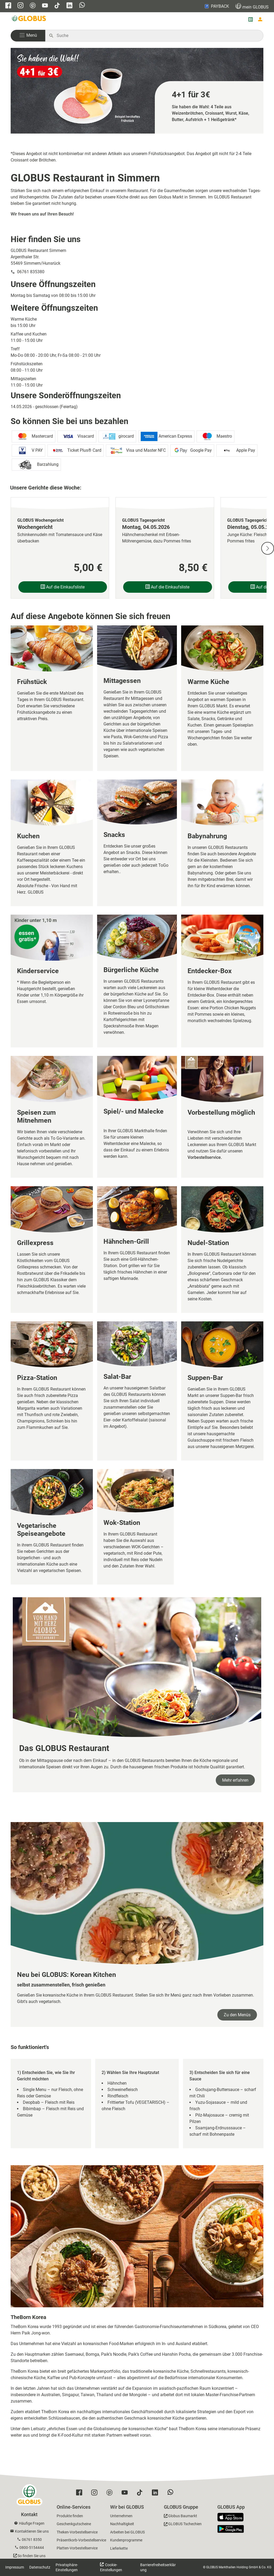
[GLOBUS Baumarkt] (180, 2517)
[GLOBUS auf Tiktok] (57, 6)
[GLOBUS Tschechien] (183, 2525)
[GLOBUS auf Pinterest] (33, 6)
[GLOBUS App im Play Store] (230, 2529)
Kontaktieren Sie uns (32, 2531)
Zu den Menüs (237, 2014)
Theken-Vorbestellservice (77, 2532)
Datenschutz (39, 2567)
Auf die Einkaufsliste (63, 587)
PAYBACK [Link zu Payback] (216, 6)
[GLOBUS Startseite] (29, 19)
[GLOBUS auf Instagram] (20, 6)
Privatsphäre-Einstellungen (67, 2567)
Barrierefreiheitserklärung (158, 2567)
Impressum (14, 2567)
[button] (28, 35)
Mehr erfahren (235, 1780)
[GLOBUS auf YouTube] (45, 6)
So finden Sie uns (31, 2556)
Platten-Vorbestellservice (77, 2548)
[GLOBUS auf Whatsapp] (82, 6)
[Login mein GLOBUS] (260, 19)
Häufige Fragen (31, 2523)
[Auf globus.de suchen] (157, 35)
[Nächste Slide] (267, 548)
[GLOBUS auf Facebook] (8, 6)
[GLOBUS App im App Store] (232, 2517)
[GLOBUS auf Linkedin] (69, 6)
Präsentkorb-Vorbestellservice (81, 2540)
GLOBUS (252, 6)
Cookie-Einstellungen (111, 2567)
